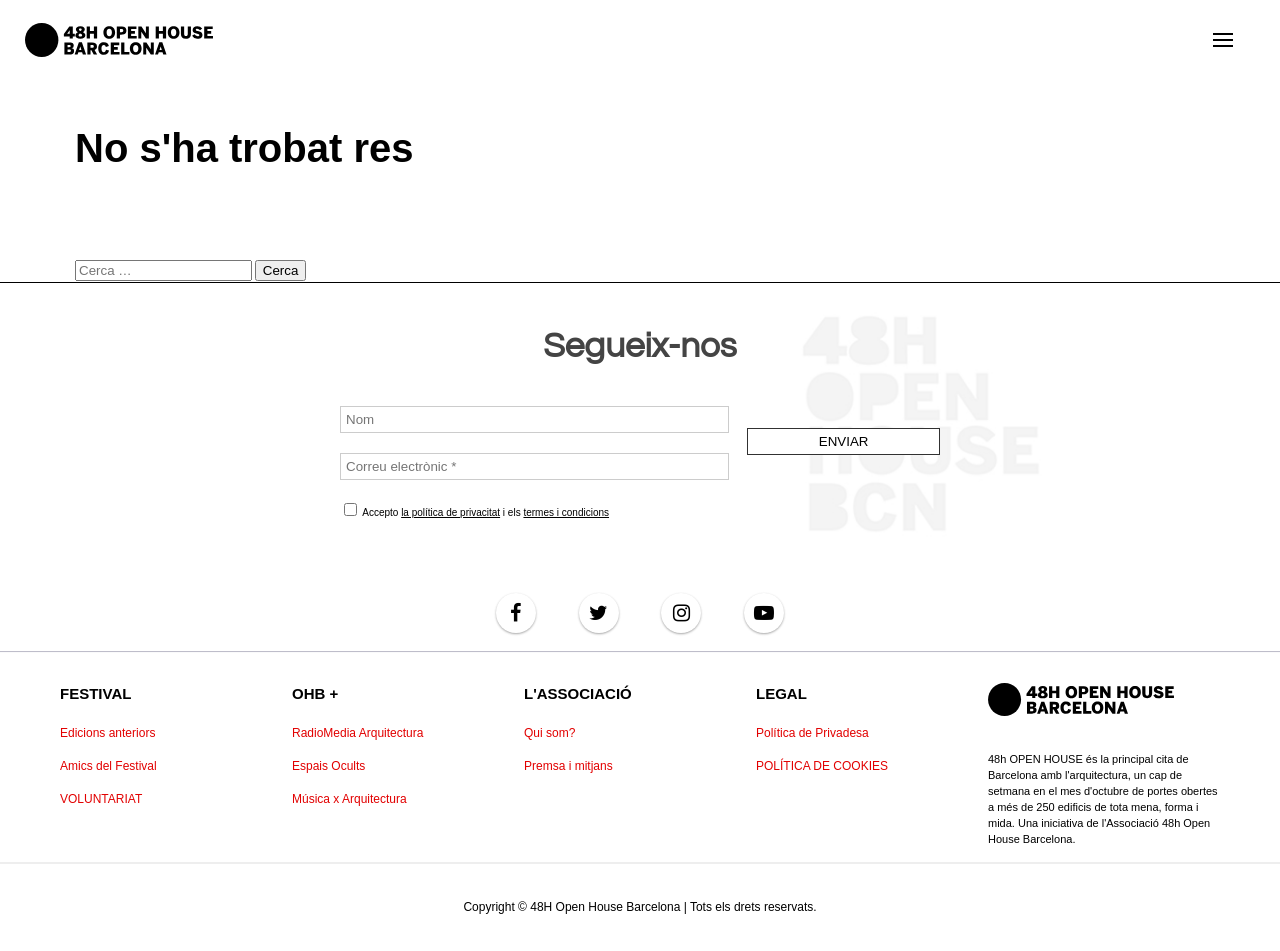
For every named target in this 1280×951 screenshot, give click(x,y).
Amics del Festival (108, 766)
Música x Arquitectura (349, 799)
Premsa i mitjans (568, 766)
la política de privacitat (450, 512)
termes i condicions (566, 512)
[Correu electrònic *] (534, 466)
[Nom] (534, 419)
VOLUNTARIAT (101, 799)
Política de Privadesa (812, 733)
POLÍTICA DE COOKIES (822, 766)
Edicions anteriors (107, 733)
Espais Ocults (328, 766)
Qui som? (549, 733)
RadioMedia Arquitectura (357, 733)
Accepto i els (476, 510)
